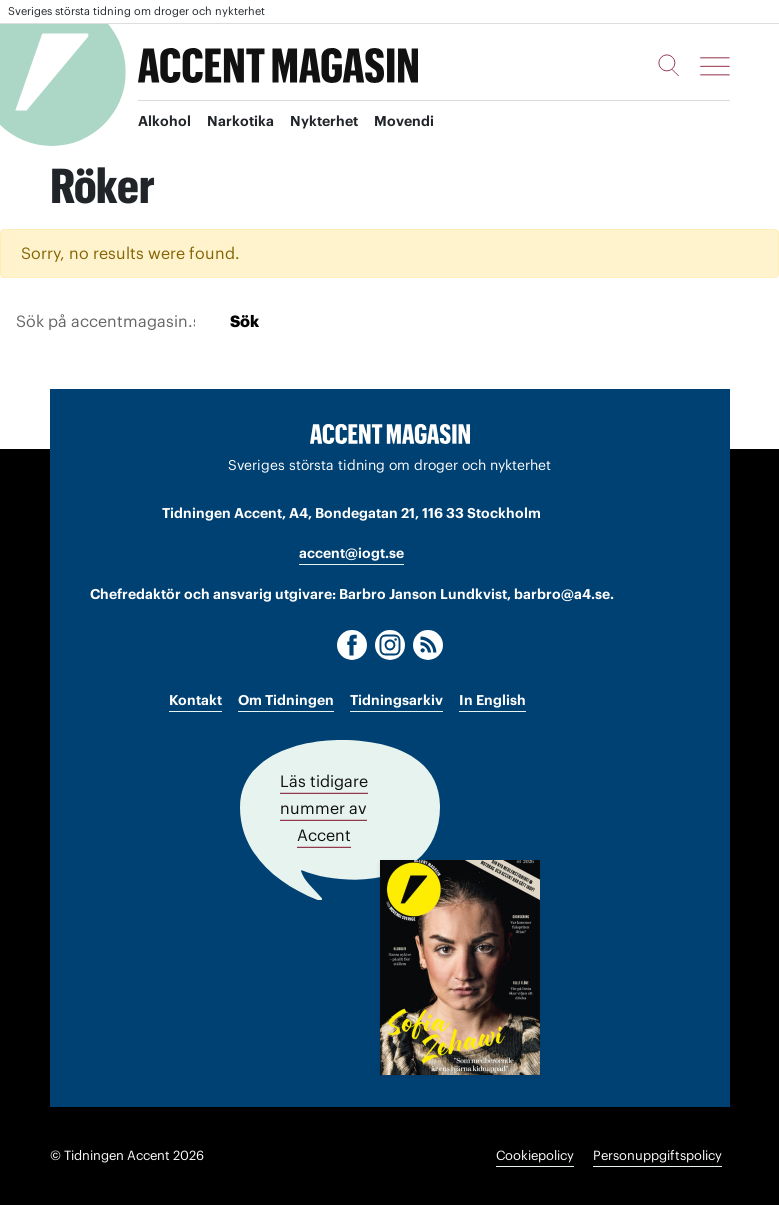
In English (492, 700)
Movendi (404, 121)
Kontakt (195, 700)
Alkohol (164, 121)
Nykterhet (324, 121)
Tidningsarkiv (396, 700)
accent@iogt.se (351, 553)
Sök (244, 321)
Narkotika (240, 121)
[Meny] (715, 66)
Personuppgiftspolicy (657, 1155)
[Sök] (669, 65)
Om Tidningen (286, 700)
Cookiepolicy (535, 1155)
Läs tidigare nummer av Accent (324, 808)
